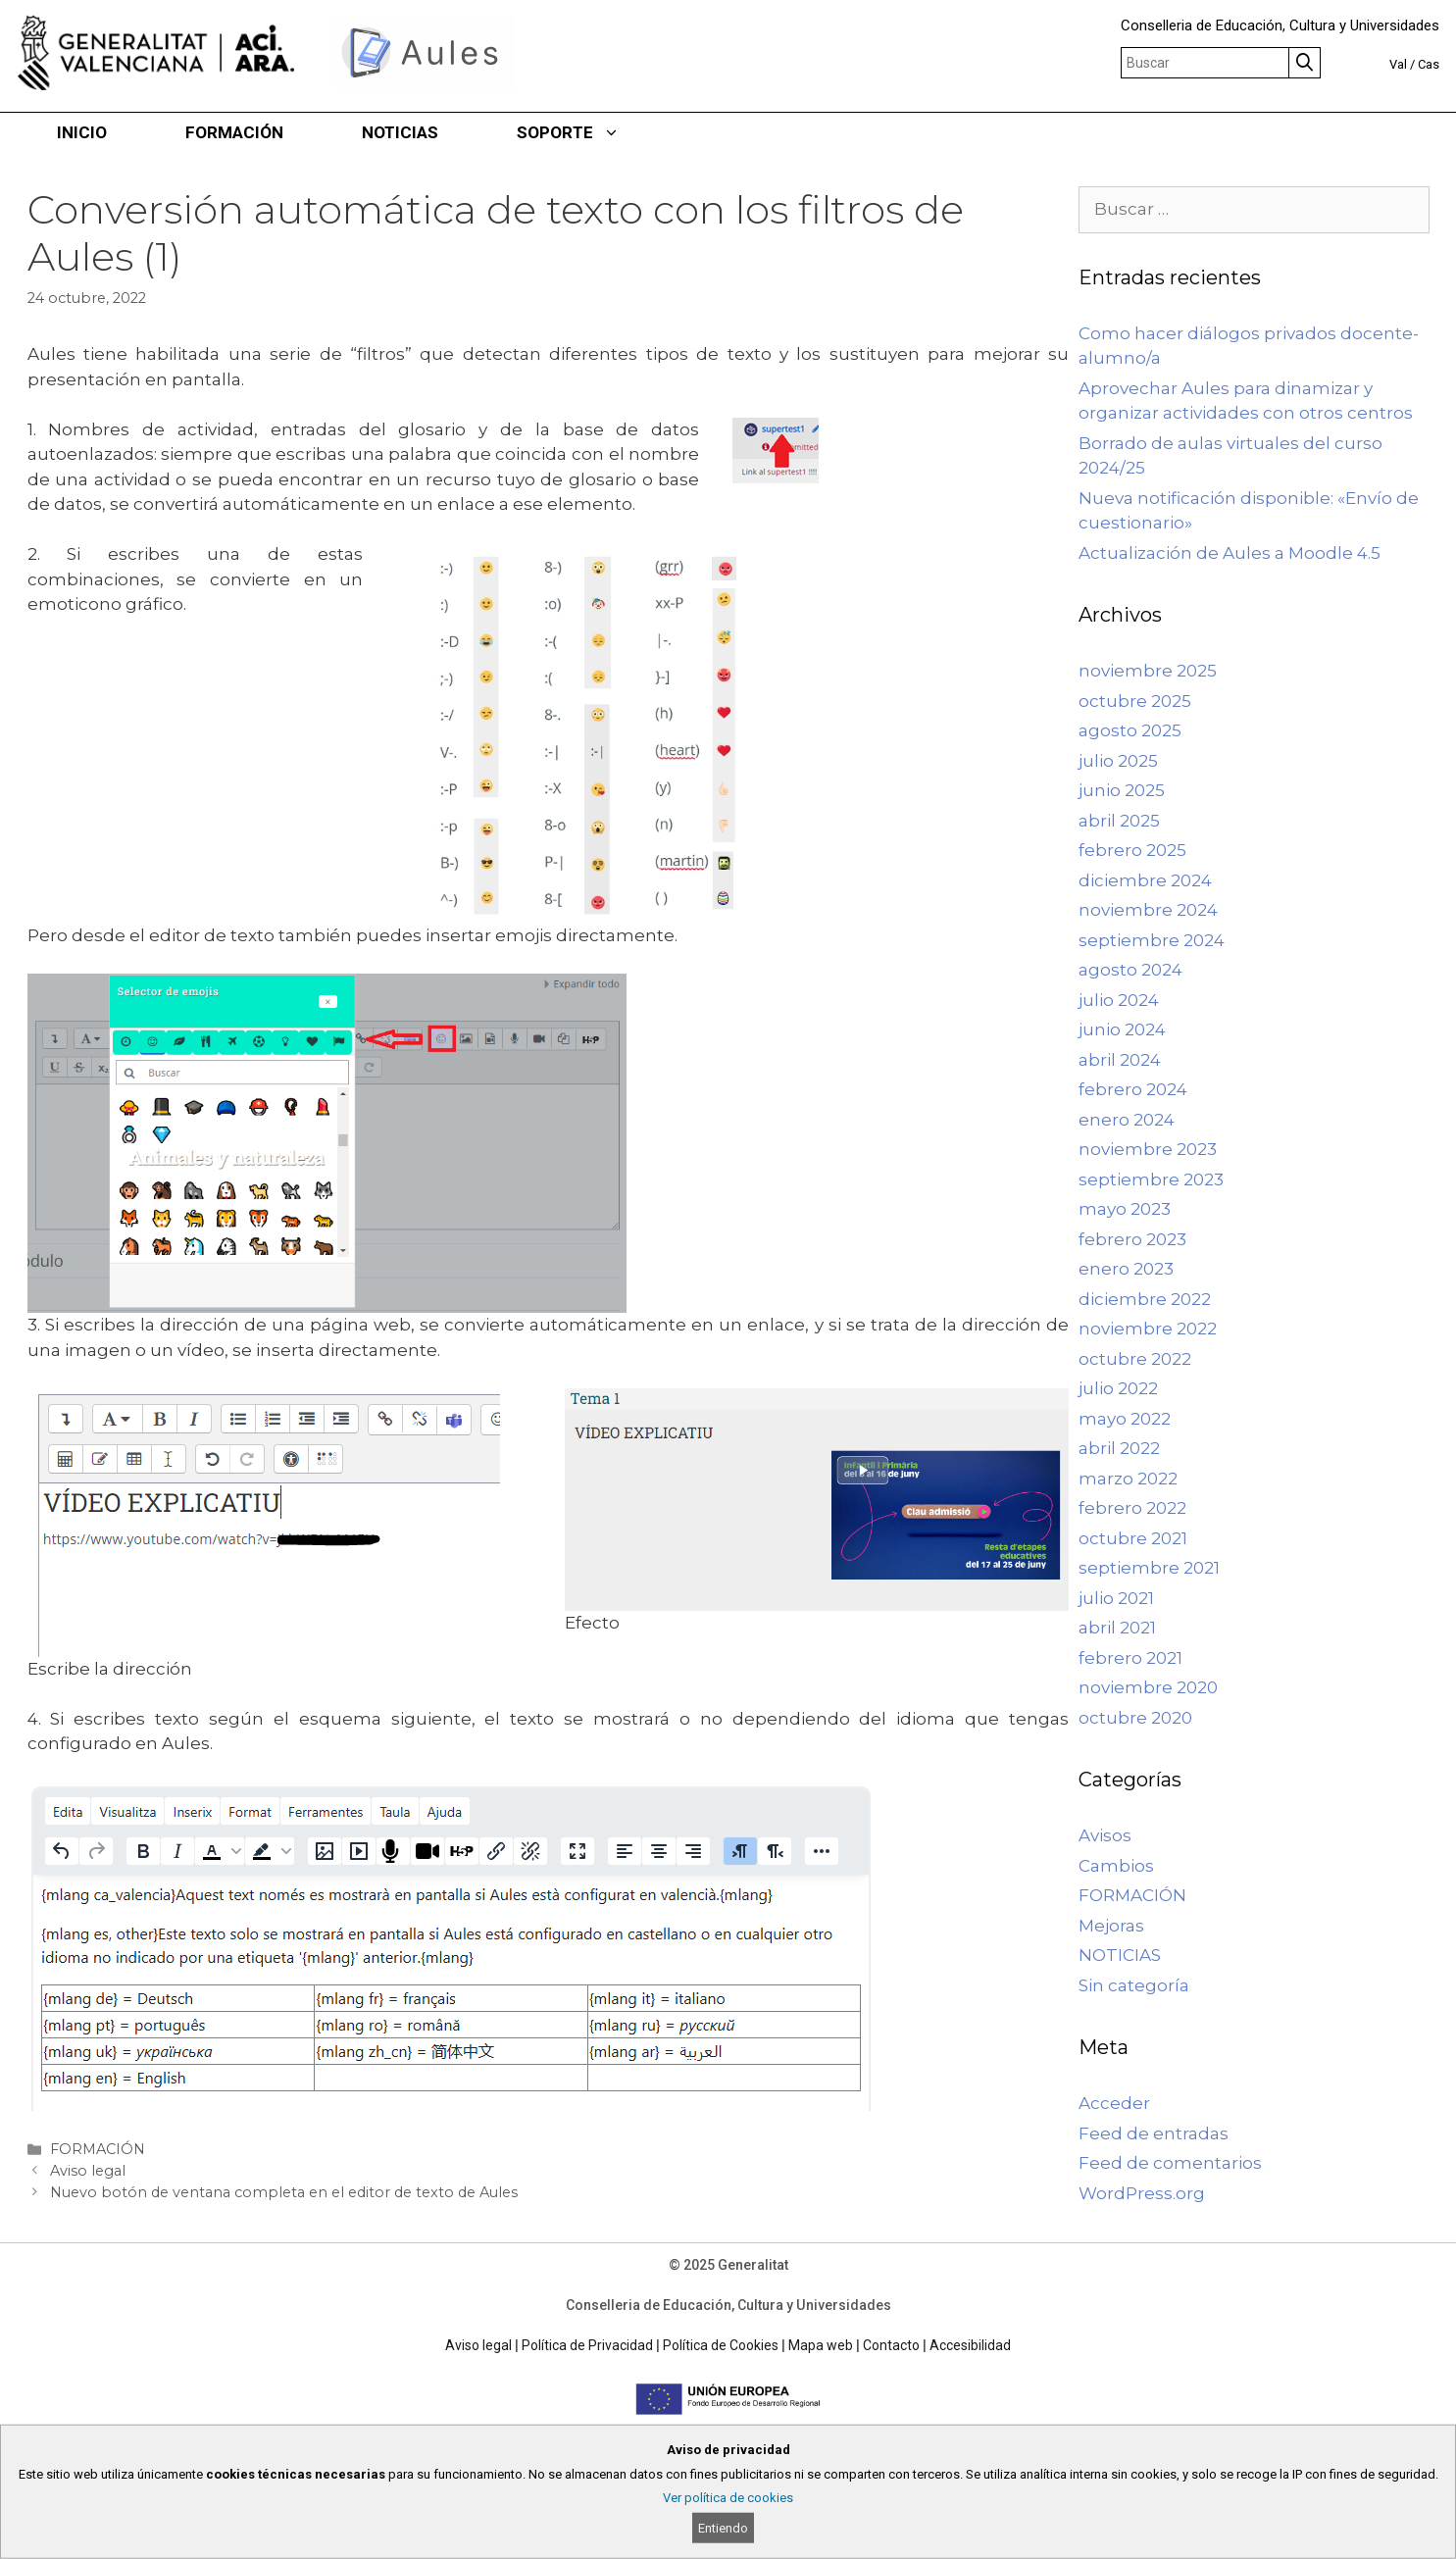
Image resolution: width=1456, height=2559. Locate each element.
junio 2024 (1122, 1029)
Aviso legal (88, 2171)
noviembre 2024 (1148, 910)
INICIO (82, 132)
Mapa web (820, 2345)
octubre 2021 (1133, 1538)
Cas (1428, 64)
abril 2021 (1117, 1627)
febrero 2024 (1133, 1089)
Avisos (1105, 1835)
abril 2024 (1120, 1060)
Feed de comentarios (1170, 2163)
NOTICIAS (400, 132)
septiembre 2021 (1149, 1568)
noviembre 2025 (1148, 670)
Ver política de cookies (728, 2497)
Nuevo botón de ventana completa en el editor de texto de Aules (284, 2192)
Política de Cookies (720, 2345)
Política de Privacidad (587, 2345)
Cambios (1116, 1866)
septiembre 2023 (1151, 1179)
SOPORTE (588, 132)
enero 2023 (1126, 1269)
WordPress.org (1142, 2193)
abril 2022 (1119, 1448)
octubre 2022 (1135, 1359)
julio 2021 (1116, 1598)
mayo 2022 (1125, 1419)
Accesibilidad (970, 2345)
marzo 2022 (1128, 1478)
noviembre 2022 (1148, 1328)
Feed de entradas (1154, 2133)
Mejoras (1111, 1925)
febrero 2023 (1132, 1239)
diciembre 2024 (1145, 880)
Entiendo (723, 2528)
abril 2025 (1119, 820)
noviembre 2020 (1148, 1687)
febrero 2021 (1130, 1658)
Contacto (891, 2345)
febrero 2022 (1132, 1508)
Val (1398, 64)
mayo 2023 (1125, 1209)
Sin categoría (1134, 1985)
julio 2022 (1118, 1388)
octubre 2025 (1135, 701)
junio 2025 (1122, 790)
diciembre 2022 (1145, 1299)
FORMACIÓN (234, 132)
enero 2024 (1127, 1119)
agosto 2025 (1130, 730)
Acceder (1114, 2103)
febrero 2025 (1132, 850)
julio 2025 (1118, 761)
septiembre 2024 (1152, 940)
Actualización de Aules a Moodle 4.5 (1230, 553)
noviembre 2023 (1148, 1149)
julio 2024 (1119, 1000)
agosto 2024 (1130, 969)
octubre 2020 (1135, 1718)
